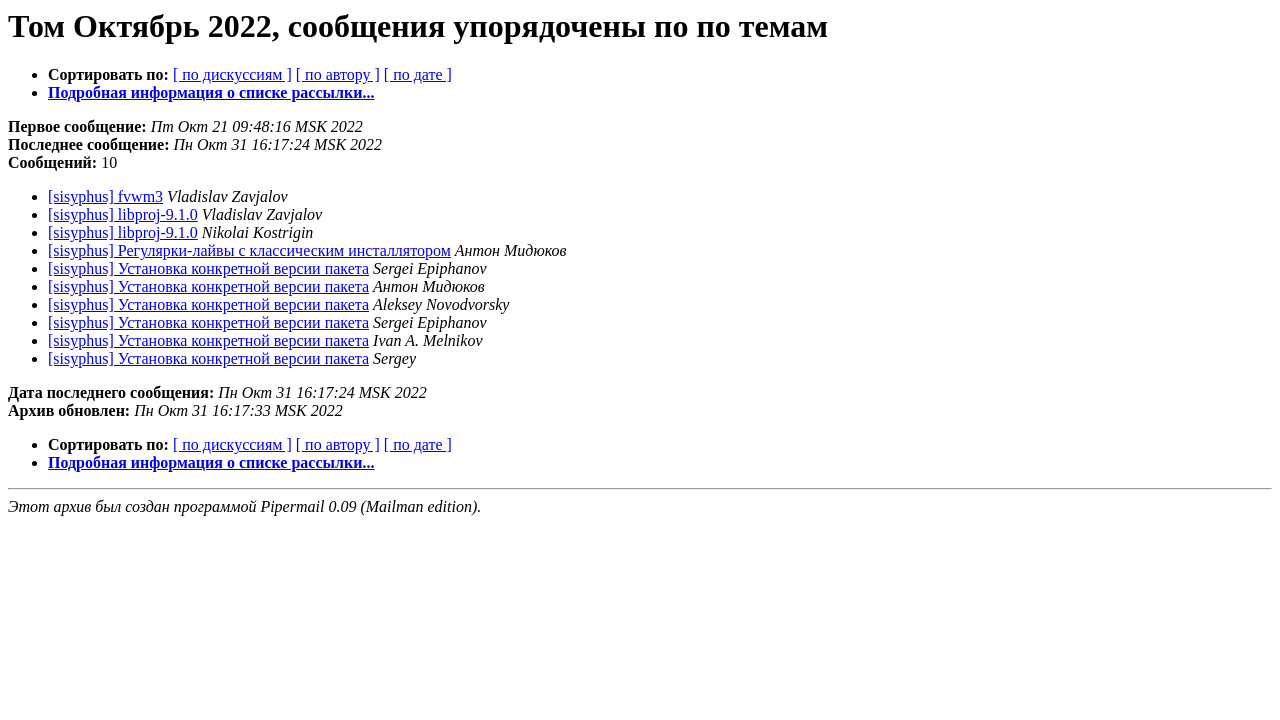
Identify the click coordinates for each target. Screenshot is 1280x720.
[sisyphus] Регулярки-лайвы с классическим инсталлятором (249, 250)
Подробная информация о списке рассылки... (211, 92)
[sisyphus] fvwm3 (105, 196)
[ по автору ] (338, 74)
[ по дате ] (418, 74)
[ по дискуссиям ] (232, 74)
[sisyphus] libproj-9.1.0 (123, 214)
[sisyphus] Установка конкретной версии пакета (208, 268)
